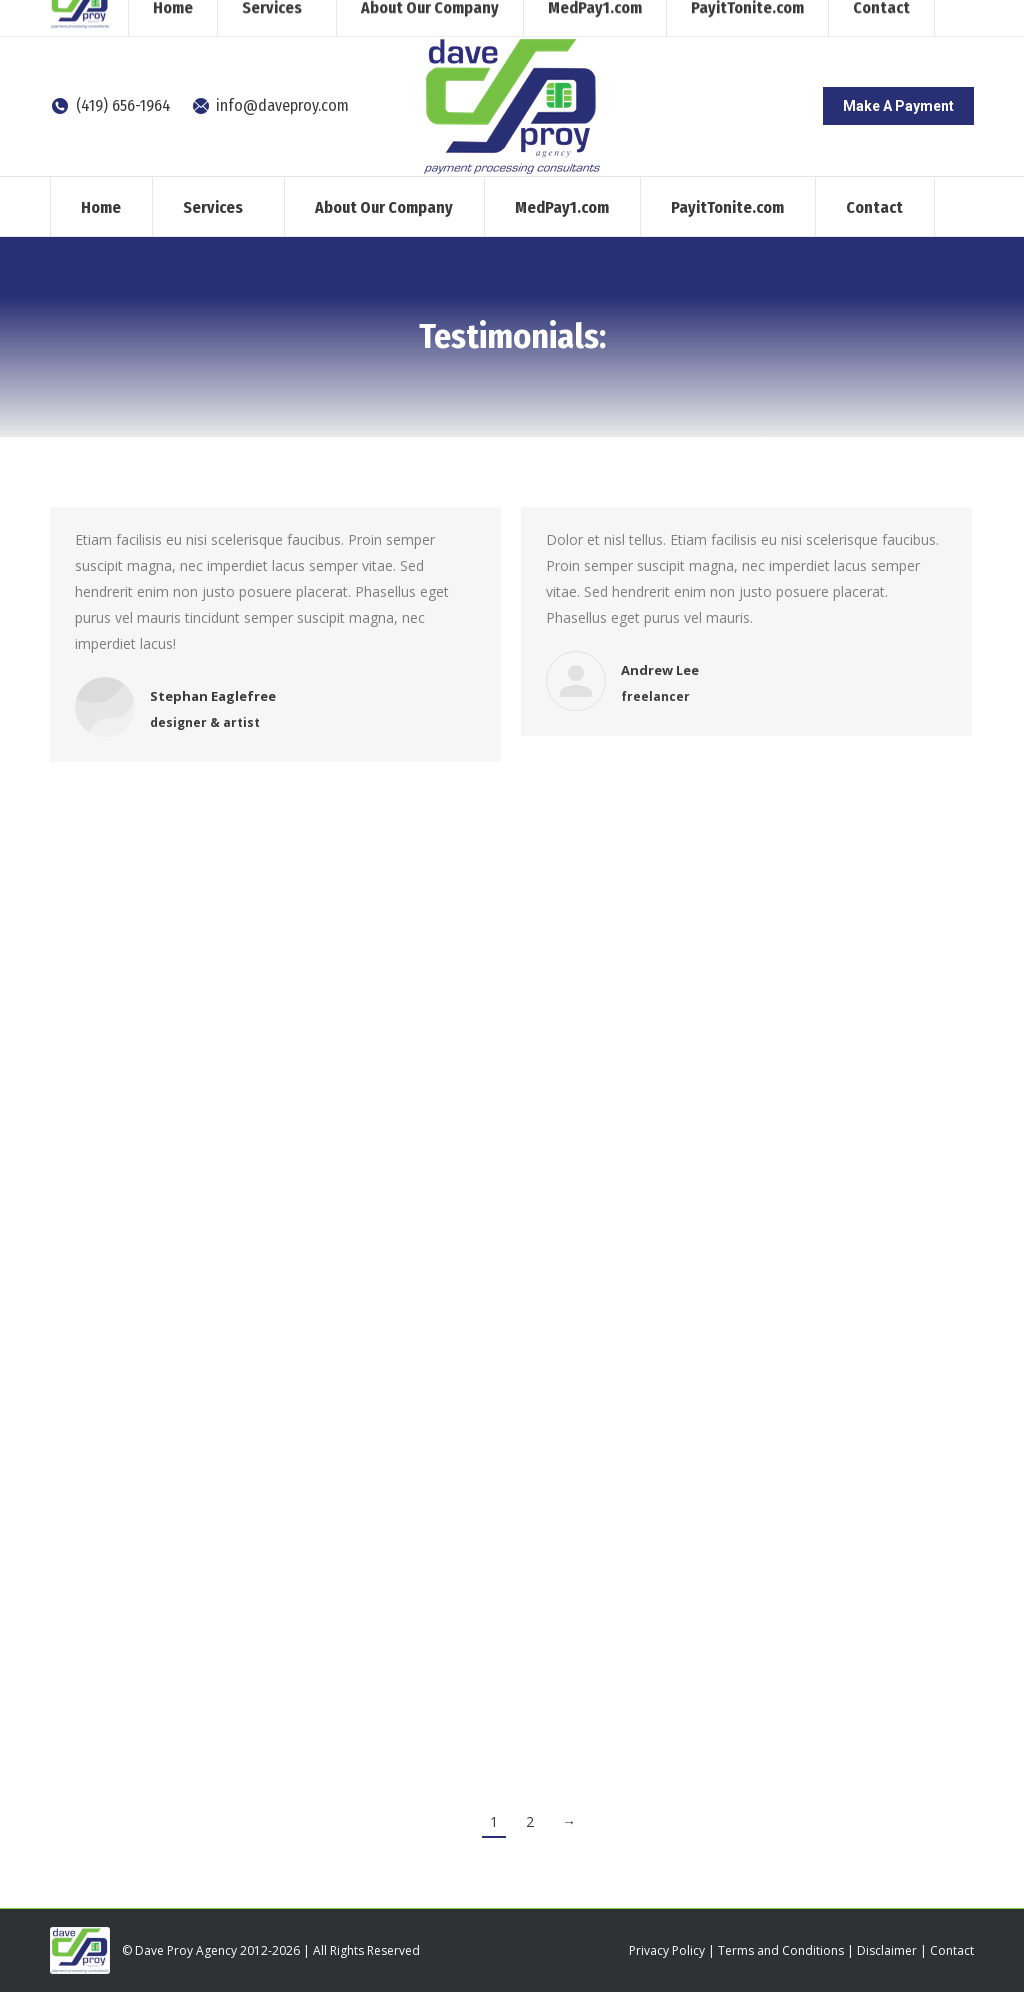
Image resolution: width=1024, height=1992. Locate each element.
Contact (952, 1950)
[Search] (809, 18)
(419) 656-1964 (110, 105)
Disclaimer (887, 1950)
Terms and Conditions (781, 1950)
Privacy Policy (667, 1950)
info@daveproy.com (270, 105)
